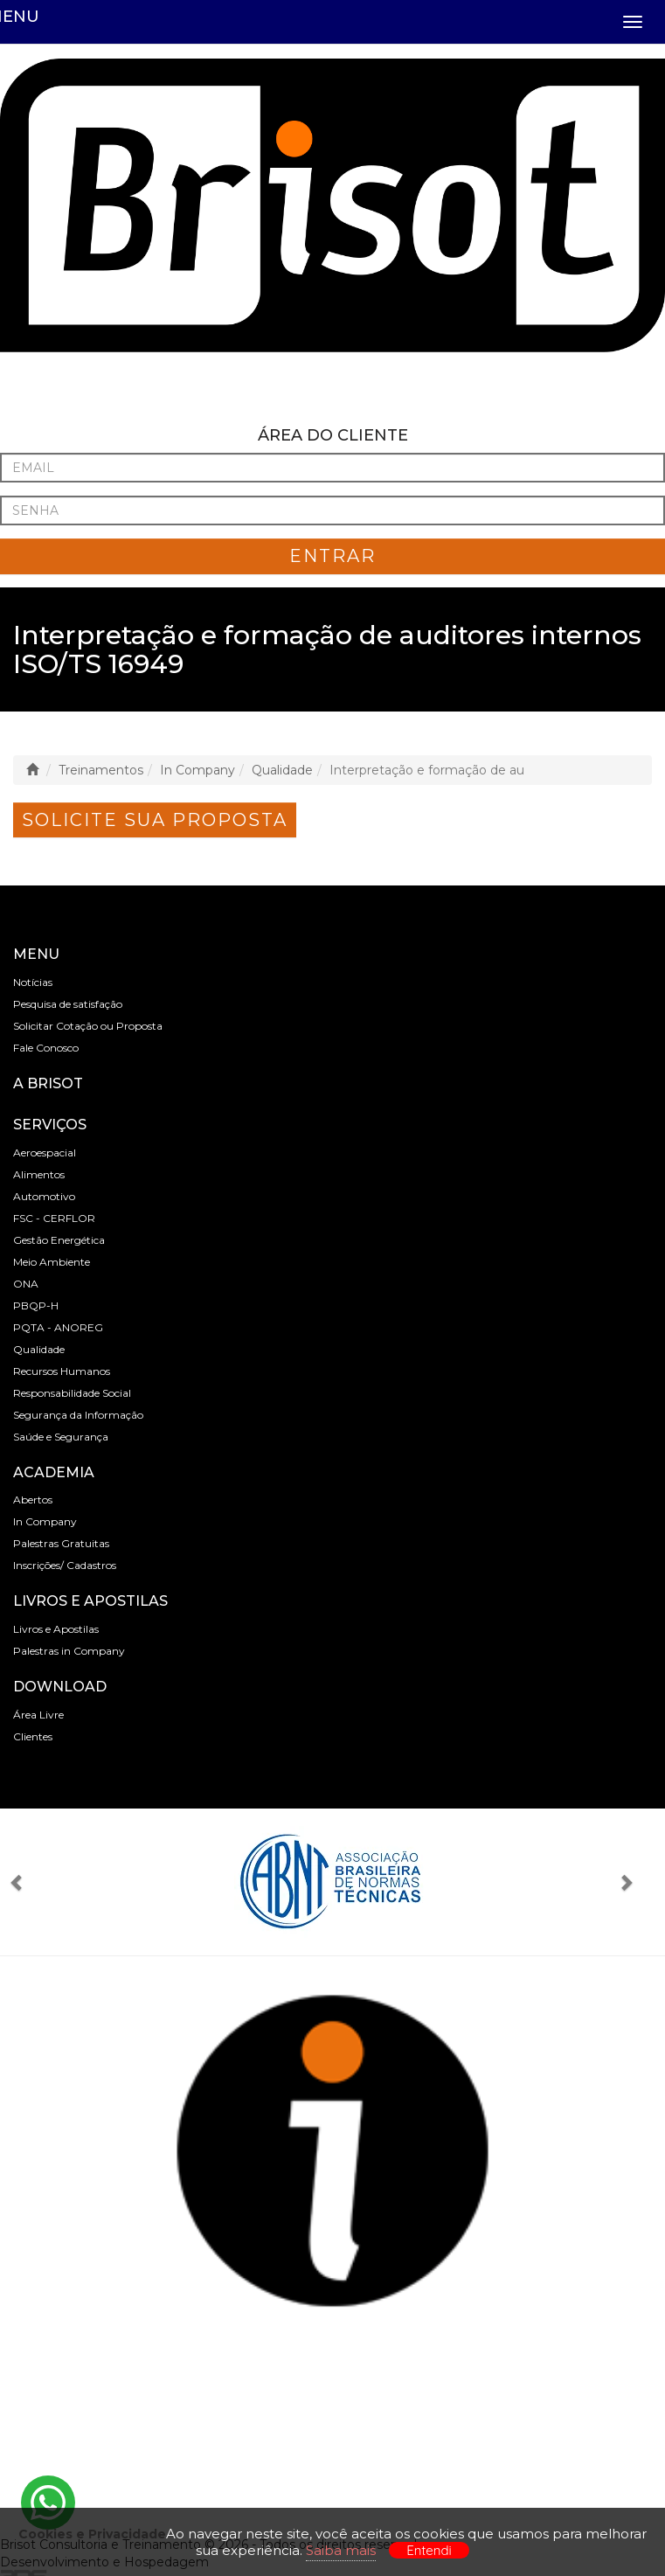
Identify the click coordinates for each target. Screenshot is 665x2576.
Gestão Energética (59, 1239)
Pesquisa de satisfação (67, 1003)
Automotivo (44, 1196)
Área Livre (38, 1714)
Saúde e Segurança (60, 1436)
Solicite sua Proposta (154, 819)
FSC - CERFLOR (54, 1218)
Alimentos (39, 1174)
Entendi (429, 2550)
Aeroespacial (44, 1152)
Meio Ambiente (51, 1261)
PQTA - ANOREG (58, 1327)
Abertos (32, 1499)
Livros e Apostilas (56, 1628)
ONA (25, 1283)
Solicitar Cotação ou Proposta (88, 1025)
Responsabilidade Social (72, 1392)
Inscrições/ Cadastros (64, 1565)
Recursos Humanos (61, 1371)
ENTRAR (332, 555)
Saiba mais (341, 2550)
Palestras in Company (69, 1650)
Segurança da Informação (78, 1414)
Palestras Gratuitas (61, 1543)
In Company (197, 770)
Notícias (32, 982)
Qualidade (282, 770)
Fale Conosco (46, 1047)
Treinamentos (101, 770)
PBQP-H (36, 1305)
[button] (24, 1882)
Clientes (32, 1736)
